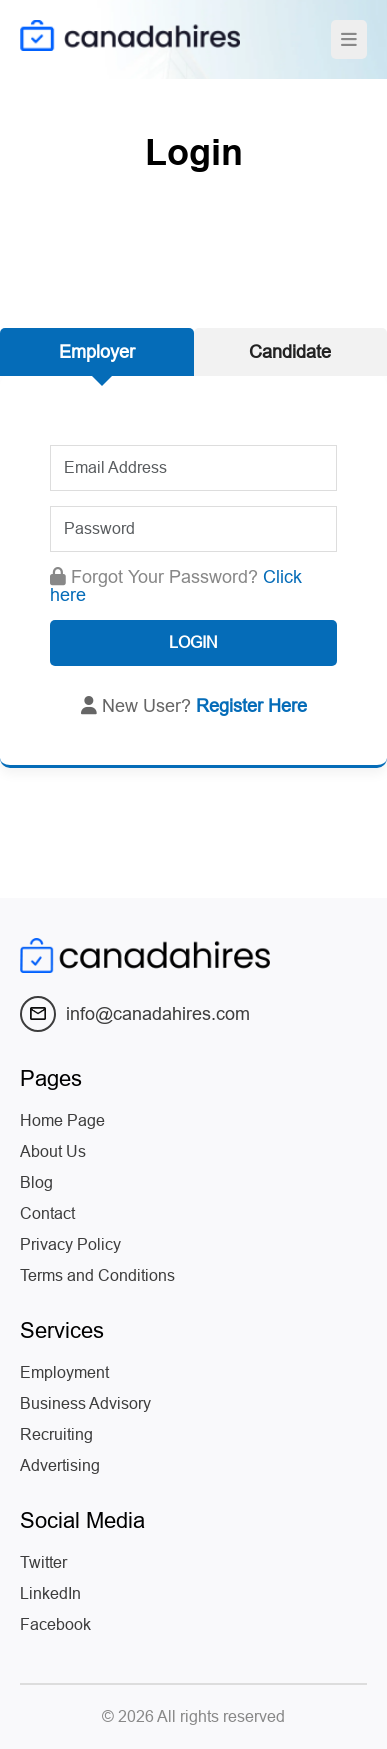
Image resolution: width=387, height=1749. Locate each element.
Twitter (43, 1562)
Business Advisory (85, 1403)
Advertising (60, 1465)
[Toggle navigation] (349, 39)
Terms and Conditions (97, 1275)
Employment (64, 1372)
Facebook (55, 1624)
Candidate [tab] (290, 352)
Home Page (62, 1120)
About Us (53, 1151)
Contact (47, 1213)
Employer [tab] (97, 352)
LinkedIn (50, 1593)
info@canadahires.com (135, 1014)
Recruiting (56, 1434)
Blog (36, 1182)
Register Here (251, 706)
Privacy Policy (70, 1244)
